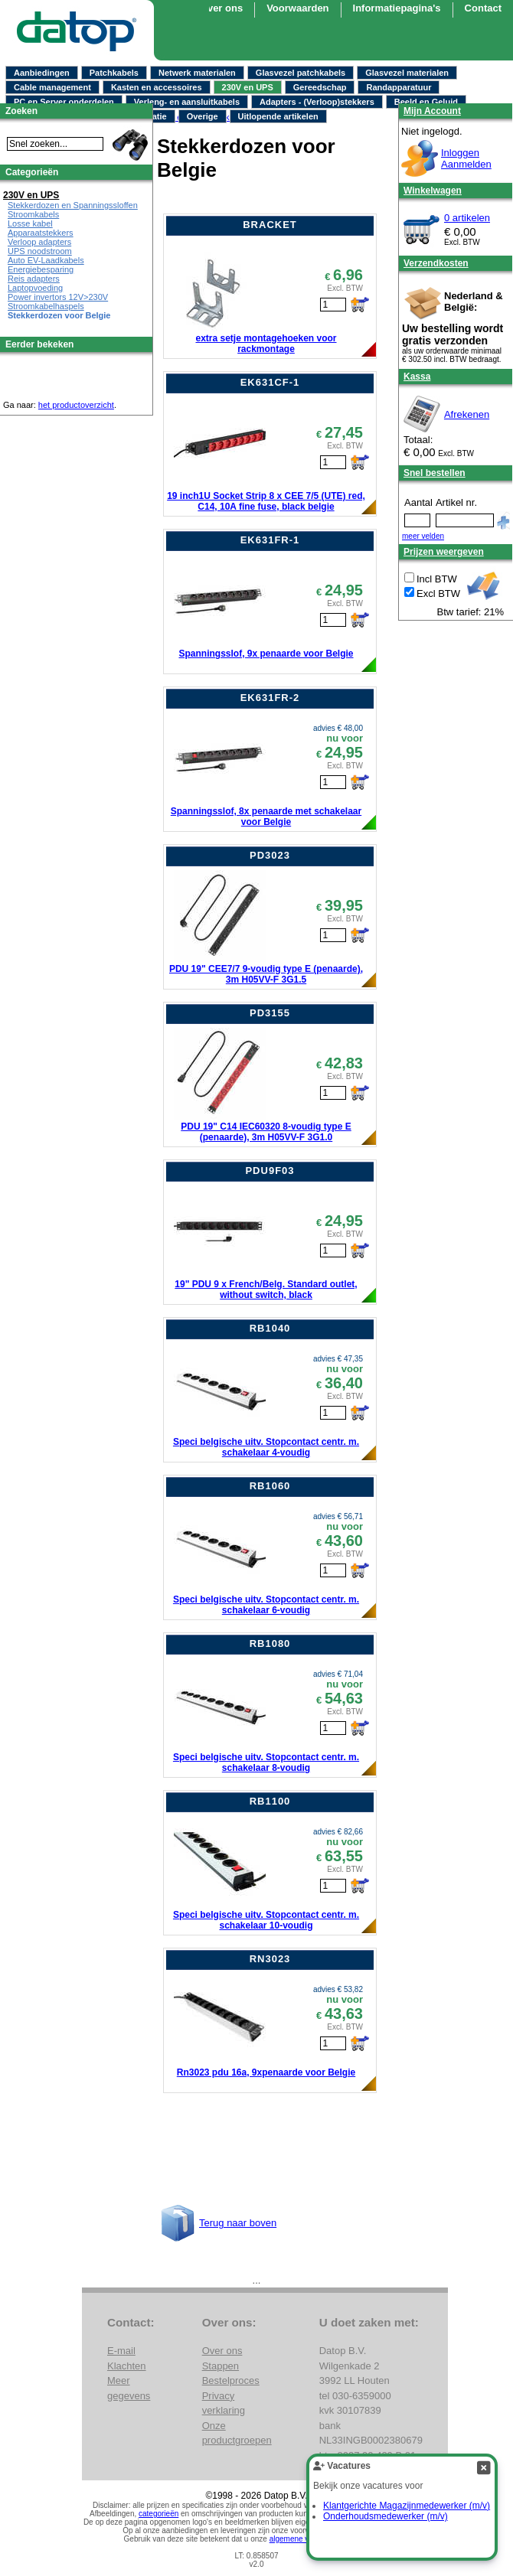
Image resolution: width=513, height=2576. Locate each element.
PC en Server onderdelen (64, 101)
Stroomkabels (33, 214)
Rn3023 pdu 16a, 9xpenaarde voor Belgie (266, 2072)
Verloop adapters (39, 241)
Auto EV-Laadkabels (46, 260)
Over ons (221, 8)
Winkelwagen (433, 190)
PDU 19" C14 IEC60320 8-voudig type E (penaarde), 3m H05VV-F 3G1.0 (266, 1132)
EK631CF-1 (270, 382)
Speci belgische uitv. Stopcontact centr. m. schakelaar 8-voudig (266, 1762)
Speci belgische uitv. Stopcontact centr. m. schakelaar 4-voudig (266, 1447)
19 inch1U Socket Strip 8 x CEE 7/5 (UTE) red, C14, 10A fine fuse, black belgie (266, 501)
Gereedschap (320, 87)
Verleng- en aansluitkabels (187, 101)
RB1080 (270, 1643)
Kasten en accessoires (156, 87)
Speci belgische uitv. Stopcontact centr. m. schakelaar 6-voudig (266, 1605)
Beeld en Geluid (426, 101)
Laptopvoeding (35, 287)
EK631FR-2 (270, 697)
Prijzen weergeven (444, 551)
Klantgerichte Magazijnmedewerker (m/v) (406, 2505)
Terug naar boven (237, 2223)
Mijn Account (432, 111)
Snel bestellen (435, 473)
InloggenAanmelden (466, 158)
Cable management (52, 87)
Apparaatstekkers (41, 232)
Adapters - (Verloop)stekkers (317, 101)
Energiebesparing (41, 269)
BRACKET (270, 224)
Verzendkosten (436, 263)
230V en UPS (247, 87)
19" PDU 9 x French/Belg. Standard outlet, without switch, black (266, 1289)
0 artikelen (467, 217)
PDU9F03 (269, 1170)
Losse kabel (30, 223)
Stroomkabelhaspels (46, 306)
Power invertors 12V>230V (58, 297)
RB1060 (270, 1486)
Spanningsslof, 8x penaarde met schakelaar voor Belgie (266, 816)
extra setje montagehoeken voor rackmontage (265, 343)
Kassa (417, 376)
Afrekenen (466, 414)
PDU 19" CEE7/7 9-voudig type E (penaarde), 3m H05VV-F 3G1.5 (266, 974)
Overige (202, 116)
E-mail (121, 2350)
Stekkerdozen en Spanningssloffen (73, 205)
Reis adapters (34, 278)
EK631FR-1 (270, 540)
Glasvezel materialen (407, 72)
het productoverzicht (76, 404)
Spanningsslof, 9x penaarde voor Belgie (265, 653)
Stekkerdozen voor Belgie (59, 315)
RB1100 (270, 1801)
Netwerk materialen (197, 72)
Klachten (126, 2366)
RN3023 (270, 1959)
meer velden (423, 536)
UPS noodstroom (40, 251)
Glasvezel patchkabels (300, 72)
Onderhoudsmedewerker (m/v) (385, 2516)
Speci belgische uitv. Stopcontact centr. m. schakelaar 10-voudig (266, 1920)
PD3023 (270, 855)
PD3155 (270, 1013)
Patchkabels (114, 72)
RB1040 (270, 1328)
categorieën (158, 2513)
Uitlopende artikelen (278, 116)
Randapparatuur (398, 87)
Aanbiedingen (42, 72)
